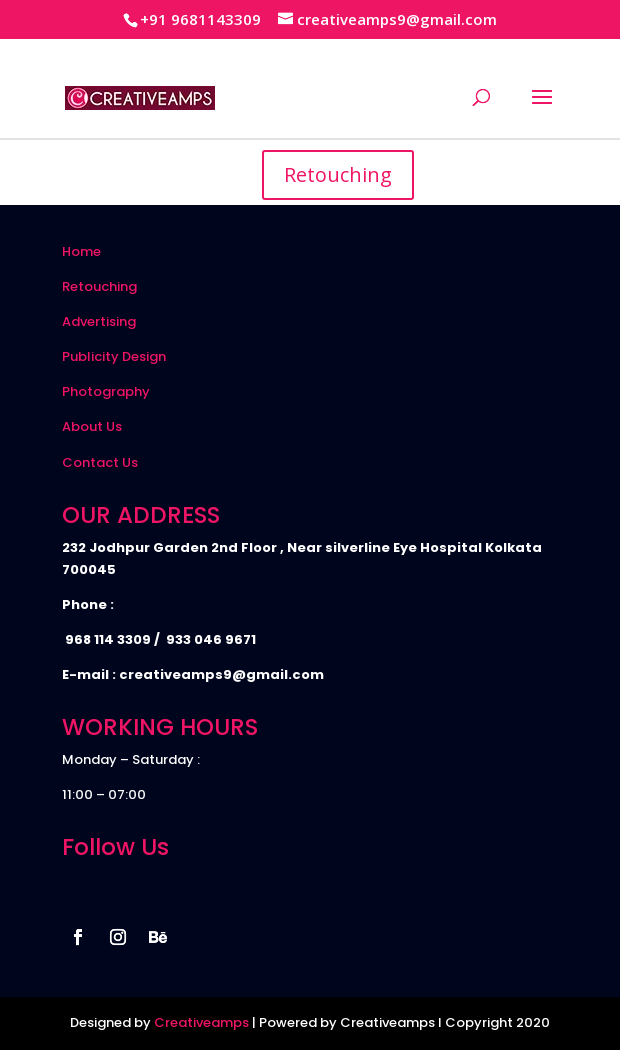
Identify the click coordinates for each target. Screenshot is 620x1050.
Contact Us (100, 462)
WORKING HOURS (160, 727)
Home (81, 251)
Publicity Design (114, 356)
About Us (92, 426)
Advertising (99, 321)
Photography (106, 391)
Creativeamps (201, 1022)
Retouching (338, 174)
